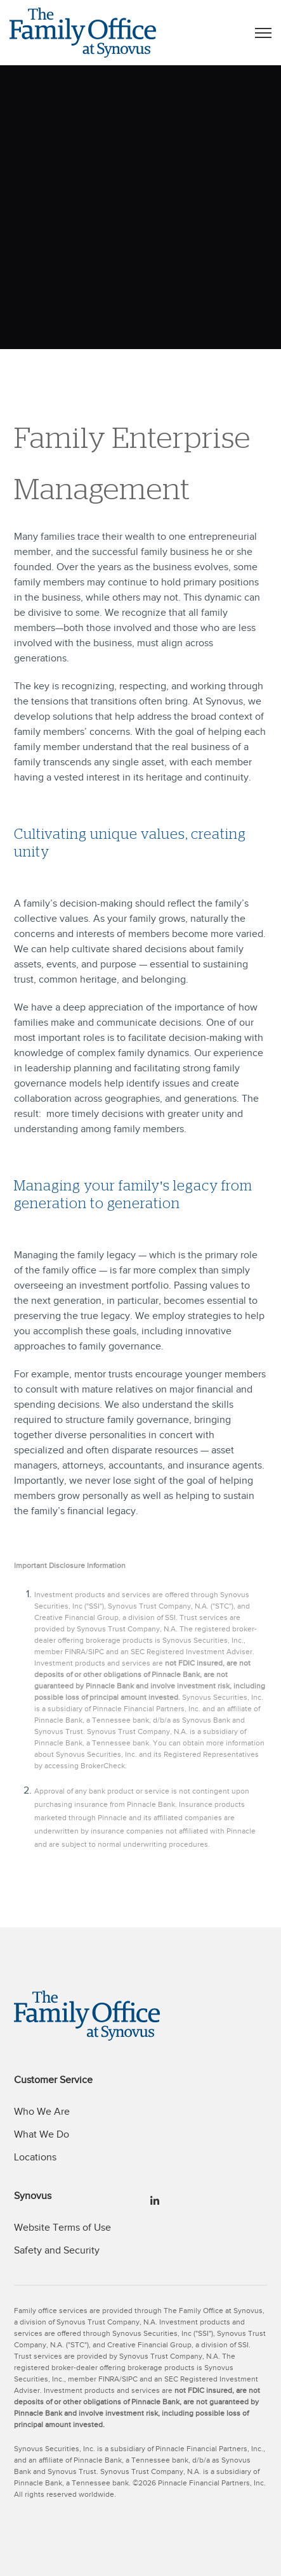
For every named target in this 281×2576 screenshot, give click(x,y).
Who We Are (42, 2111)
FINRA (75, 1651)
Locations (35, 2157)
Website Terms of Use (62, 2227)
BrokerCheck (103, 1765)
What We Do (41, 2134)
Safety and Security (57, 2250)
